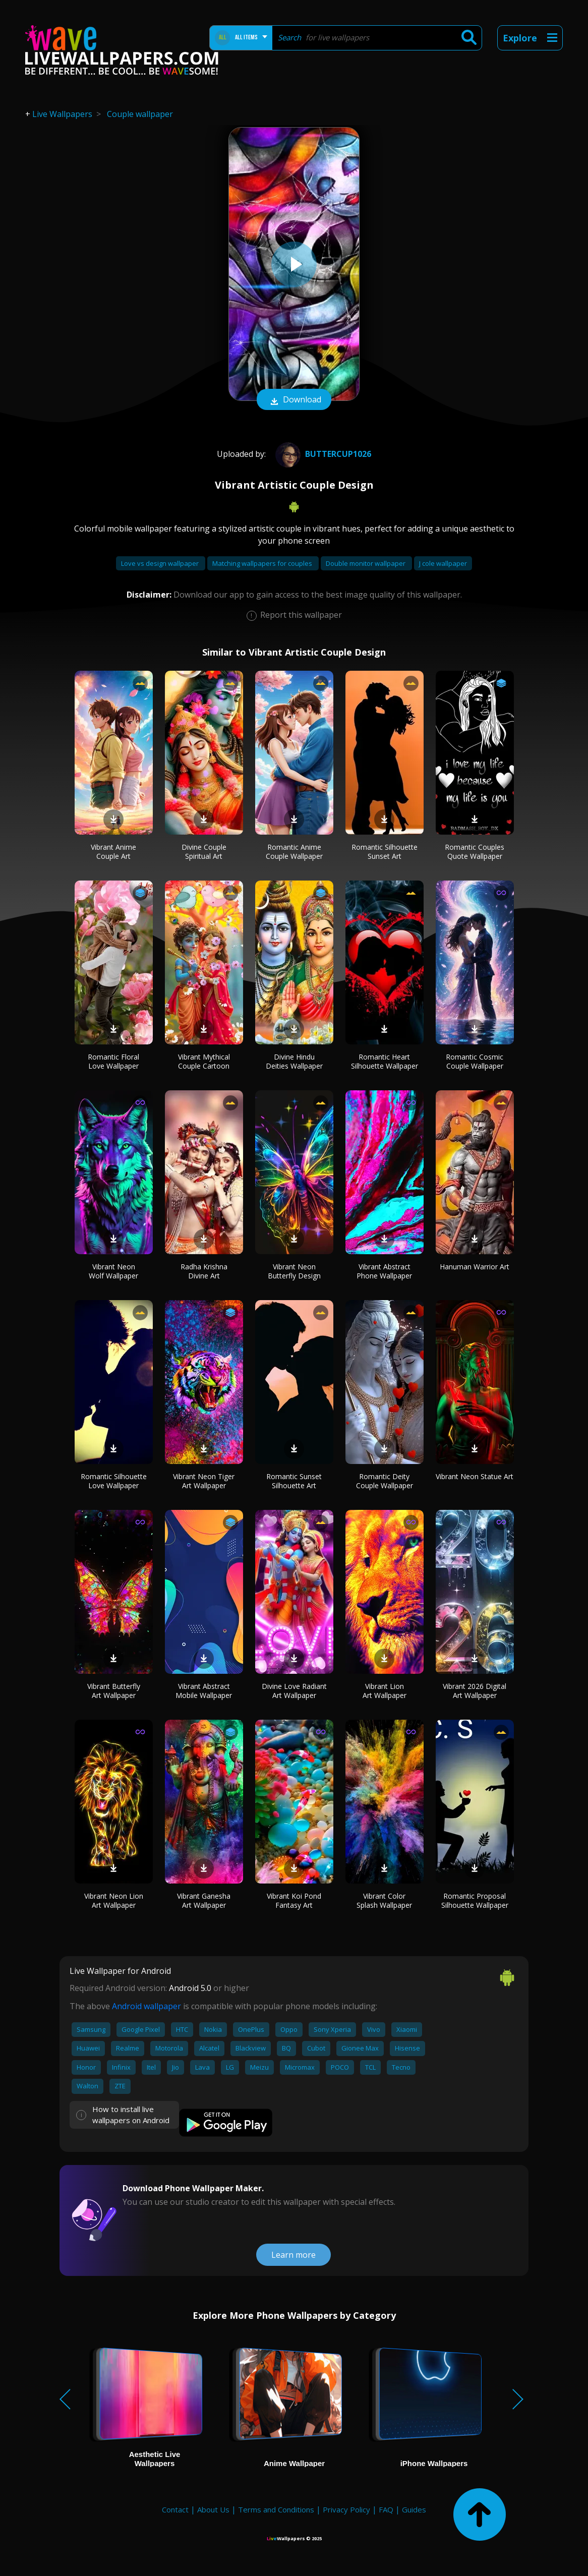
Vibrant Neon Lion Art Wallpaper (113, 1900)
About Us (213, 2509)
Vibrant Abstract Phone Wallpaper (384, 1271)
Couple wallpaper (140, 114)
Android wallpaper (146, 2006)
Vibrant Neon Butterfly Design (294, 1271)
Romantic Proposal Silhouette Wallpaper (474, 1900)
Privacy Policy (346, 2509)
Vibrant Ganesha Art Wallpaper (203, 1900)
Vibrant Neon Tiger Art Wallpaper (203, 1481)
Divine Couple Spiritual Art (204, 851)
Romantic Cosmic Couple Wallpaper (474, 1061)
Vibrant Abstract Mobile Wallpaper (203, 1690)
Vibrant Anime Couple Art (113, 851)
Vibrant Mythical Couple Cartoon (204, 1061)
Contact (175, 2509)
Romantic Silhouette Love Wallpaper (114, 1481)
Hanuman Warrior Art (474, 1266)
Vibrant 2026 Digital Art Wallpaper (474, 1690)
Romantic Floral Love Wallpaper (113, 1061)
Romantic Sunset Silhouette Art (294, 1481)
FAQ (386, 2509)
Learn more (293, 2254)
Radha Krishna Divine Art (204, 1271)
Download (294, 400)
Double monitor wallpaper (366, 563)
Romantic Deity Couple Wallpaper (384, 1481)
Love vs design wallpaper (160, 563)
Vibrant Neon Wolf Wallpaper (113, 1271)
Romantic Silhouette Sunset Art (384, 851)
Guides (414, 2509)
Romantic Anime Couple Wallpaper (294, 851)
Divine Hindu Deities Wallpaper (294, 1061)
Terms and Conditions (276, 2509)
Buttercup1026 (322, 453)
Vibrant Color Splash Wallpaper (384, 1900)
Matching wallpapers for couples (263, 563)
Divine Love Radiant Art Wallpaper (294, 1690)
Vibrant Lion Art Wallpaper (384, 1690)
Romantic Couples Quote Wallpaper (474, 851)
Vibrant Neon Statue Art (474, 1476)
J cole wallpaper (443, 563)
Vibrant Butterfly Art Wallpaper (113, 1690)
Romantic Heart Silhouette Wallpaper (384, 1061)
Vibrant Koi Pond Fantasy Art (294, 1900)
